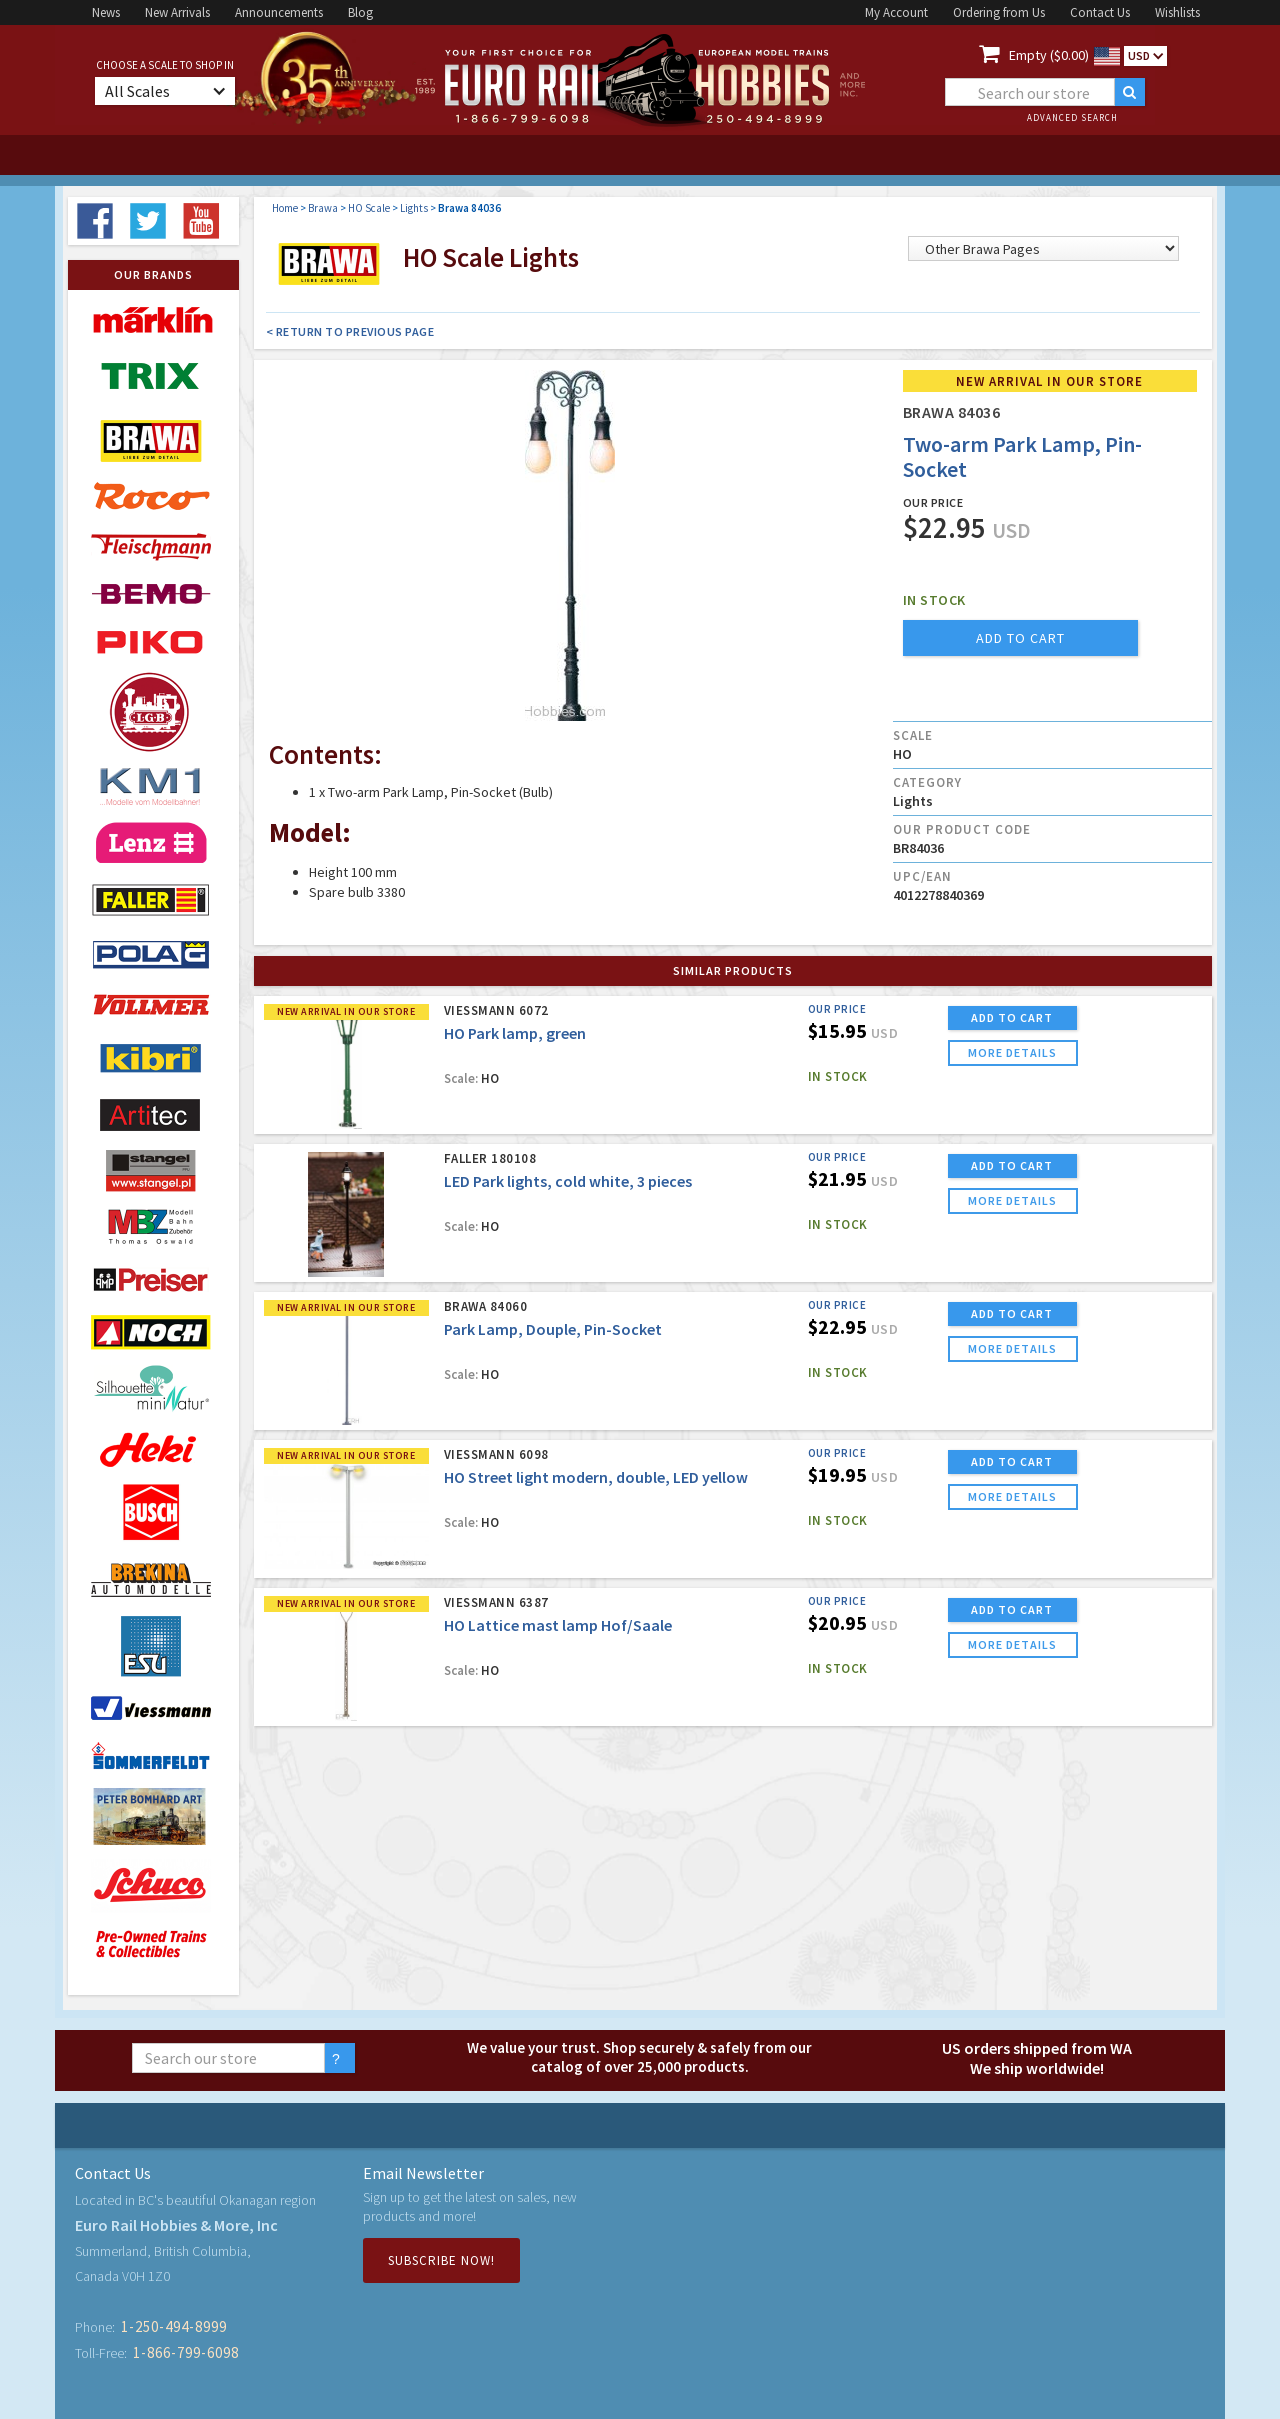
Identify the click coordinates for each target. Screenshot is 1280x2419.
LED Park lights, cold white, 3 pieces (568, 1181)
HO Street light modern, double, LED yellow (596, 1477)
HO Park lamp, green (515, 1033)
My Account (896, 12)
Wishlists (1177, 12)
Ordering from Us (999, 12)
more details (1012, 1052)
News (106, 12)
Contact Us (1100, 12)
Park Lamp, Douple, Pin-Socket (553, 1329)
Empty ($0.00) (1049, 55)
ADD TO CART (1012, 1017)
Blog (360, 12)
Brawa (323, 208)
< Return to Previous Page (350, 331)
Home (285, 208)
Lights (414, 208)
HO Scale (369, 208)
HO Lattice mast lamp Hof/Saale (558, 1625)
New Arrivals (177, 12)
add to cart (1020, 638)
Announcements (279, 12)
